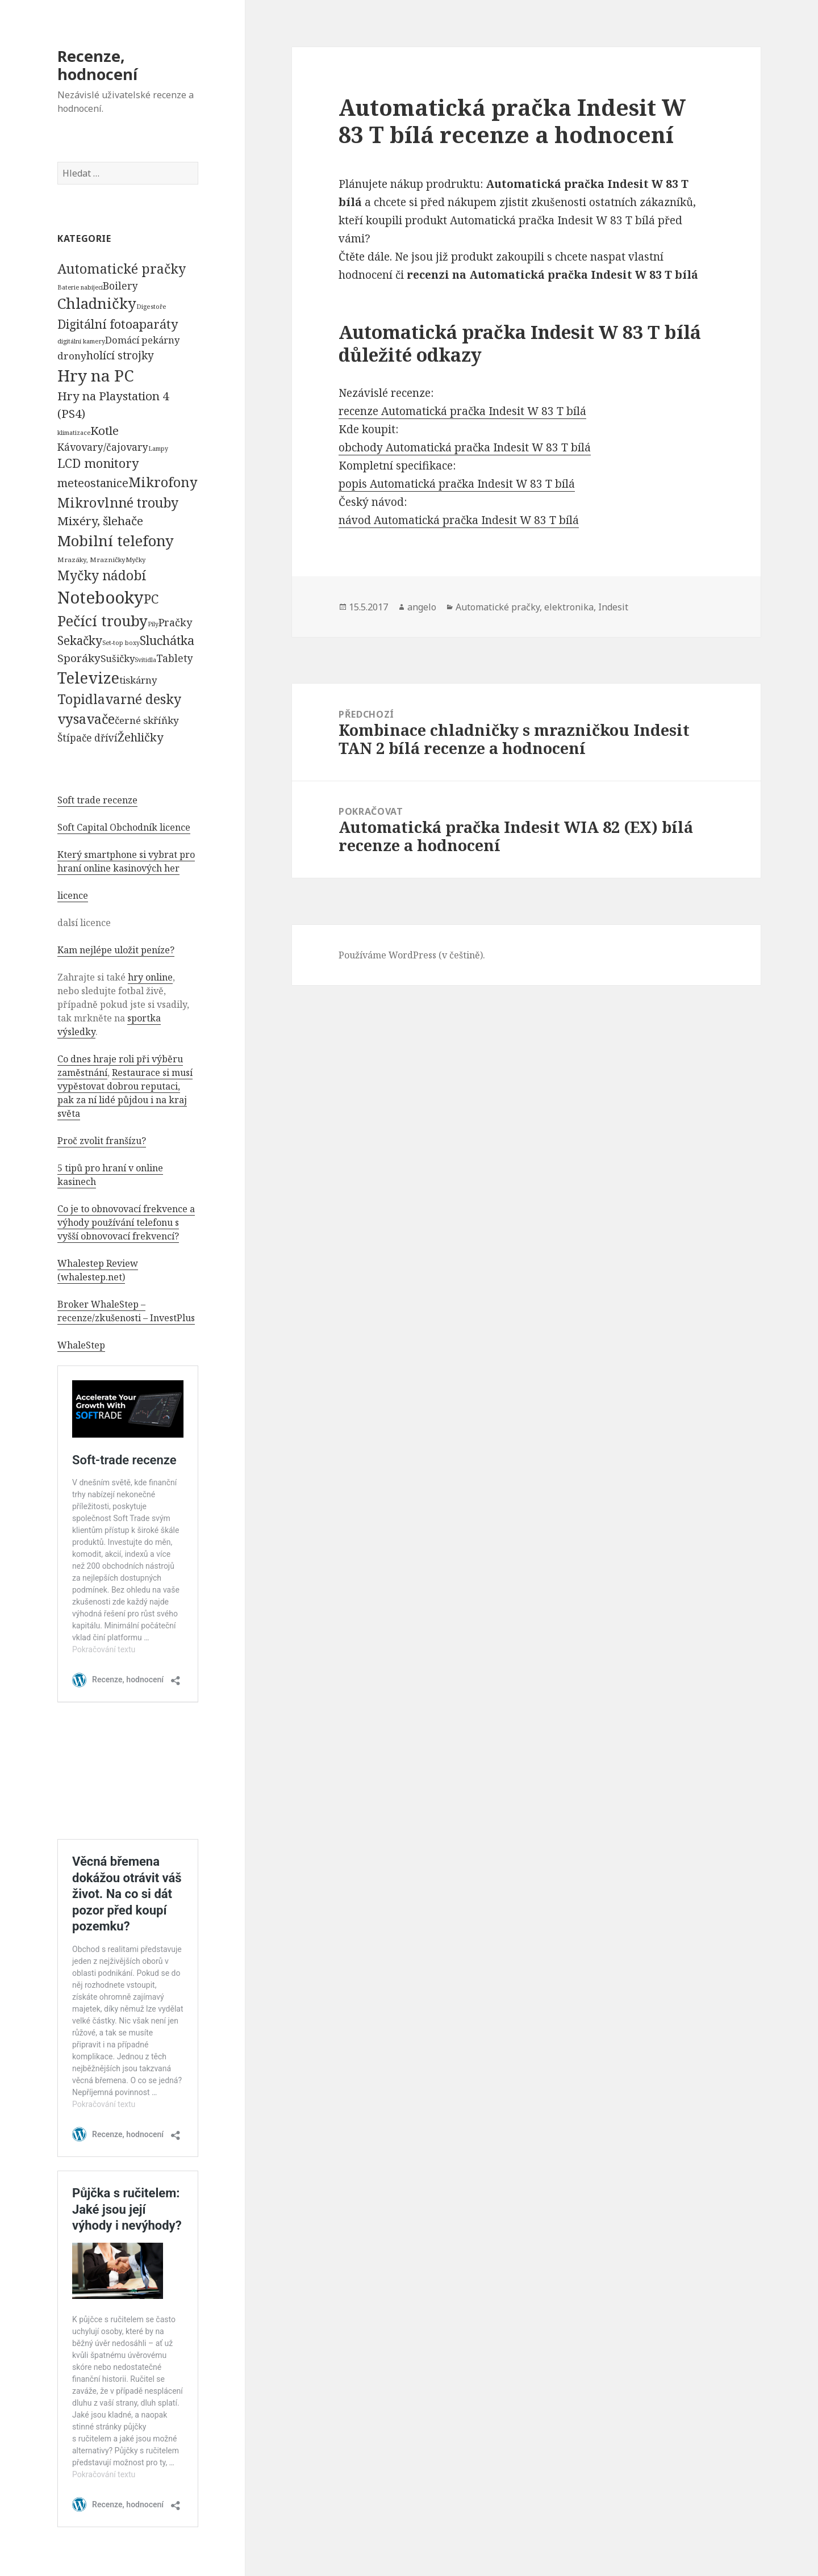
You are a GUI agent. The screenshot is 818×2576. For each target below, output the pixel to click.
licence (72, 895)
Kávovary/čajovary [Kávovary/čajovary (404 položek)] (102, 447)
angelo (421, 607)
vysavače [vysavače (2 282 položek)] (86, 719)
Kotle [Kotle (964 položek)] (104, 430)
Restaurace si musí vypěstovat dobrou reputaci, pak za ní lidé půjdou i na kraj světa (125, 1093)
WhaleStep (81, 1345)
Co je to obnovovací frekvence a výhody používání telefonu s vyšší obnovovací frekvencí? (126, 1222)
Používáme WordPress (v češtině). (412, 955)
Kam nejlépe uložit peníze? (115, 950)
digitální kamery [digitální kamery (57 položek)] (81, 341)
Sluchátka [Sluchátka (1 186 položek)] (167, 640)
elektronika (569, 607)
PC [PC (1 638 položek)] (151, 598)
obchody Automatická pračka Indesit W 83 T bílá (465, 447)
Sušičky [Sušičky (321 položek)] (118, 658)
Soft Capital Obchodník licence (123, 827)
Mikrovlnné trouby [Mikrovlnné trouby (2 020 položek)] (117, 502)
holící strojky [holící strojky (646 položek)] (120, 355)
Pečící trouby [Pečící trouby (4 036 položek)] (102, 620)
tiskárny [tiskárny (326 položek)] (138, 679)
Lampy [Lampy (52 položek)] (158, 449)
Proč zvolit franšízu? (101, 1140)
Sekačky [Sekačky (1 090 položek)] (79, 640)
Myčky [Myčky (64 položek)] (135, 559)
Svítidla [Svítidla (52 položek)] (145, 660)
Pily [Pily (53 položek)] (153, 624)
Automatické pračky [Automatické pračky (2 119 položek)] (121, 268)
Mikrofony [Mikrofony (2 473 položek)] (163, 482)
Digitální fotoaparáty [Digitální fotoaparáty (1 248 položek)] (117, 324)
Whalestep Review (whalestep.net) (97, 1270)
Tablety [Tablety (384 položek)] (174, 658)
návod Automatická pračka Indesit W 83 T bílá (459, 520)
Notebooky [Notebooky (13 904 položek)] (100, 597)
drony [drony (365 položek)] (71, 355)
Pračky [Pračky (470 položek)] (175, 622)
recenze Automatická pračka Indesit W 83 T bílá (462, 411)
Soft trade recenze (97, 800)
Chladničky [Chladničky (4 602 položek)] (96, 303)
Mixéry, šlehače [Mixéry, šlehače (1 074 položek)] (100, 521)
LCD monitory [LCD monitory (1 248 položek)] (98, 463)
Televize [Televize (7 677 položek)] (88, 677)
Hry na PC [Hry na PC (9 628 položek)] (95, 375)
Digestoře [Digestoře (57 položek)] (151, 306)
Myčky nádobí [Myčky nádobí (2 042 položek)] (102, 575)
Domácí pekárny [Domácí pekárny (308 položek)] (142, 339)
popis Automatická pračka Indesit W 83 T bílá (457, 483)
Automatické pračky (498, 607)
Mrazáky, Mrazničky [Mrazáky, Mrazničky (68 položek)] (91, 559)
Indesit (613, 607)
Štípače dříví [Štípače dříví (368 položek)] (87, 737)
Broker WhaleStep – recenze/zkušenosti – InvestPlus (126, 1311)
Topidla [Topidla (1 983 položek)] (81, 699)
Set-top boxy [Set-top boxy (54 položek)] (121, 642)
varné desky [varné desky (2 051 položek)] (143, 699)
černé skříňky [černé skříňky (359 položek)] (147, 720)
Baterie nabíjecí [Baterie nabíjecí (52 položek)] (80, 287)
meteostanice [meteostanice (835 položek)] (92, 483)
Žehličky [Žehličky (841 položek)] (140, 737)
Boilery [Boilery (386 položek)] (120, 285)
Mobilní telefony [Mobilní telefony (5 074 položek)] (115, 540)
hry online (150, 977)
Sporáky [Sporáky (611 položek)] (79, 658)
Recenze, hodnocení (97, 65)
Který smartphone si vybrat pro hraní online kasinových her (126, 861)
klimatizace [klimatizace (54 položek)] (73, 432)
